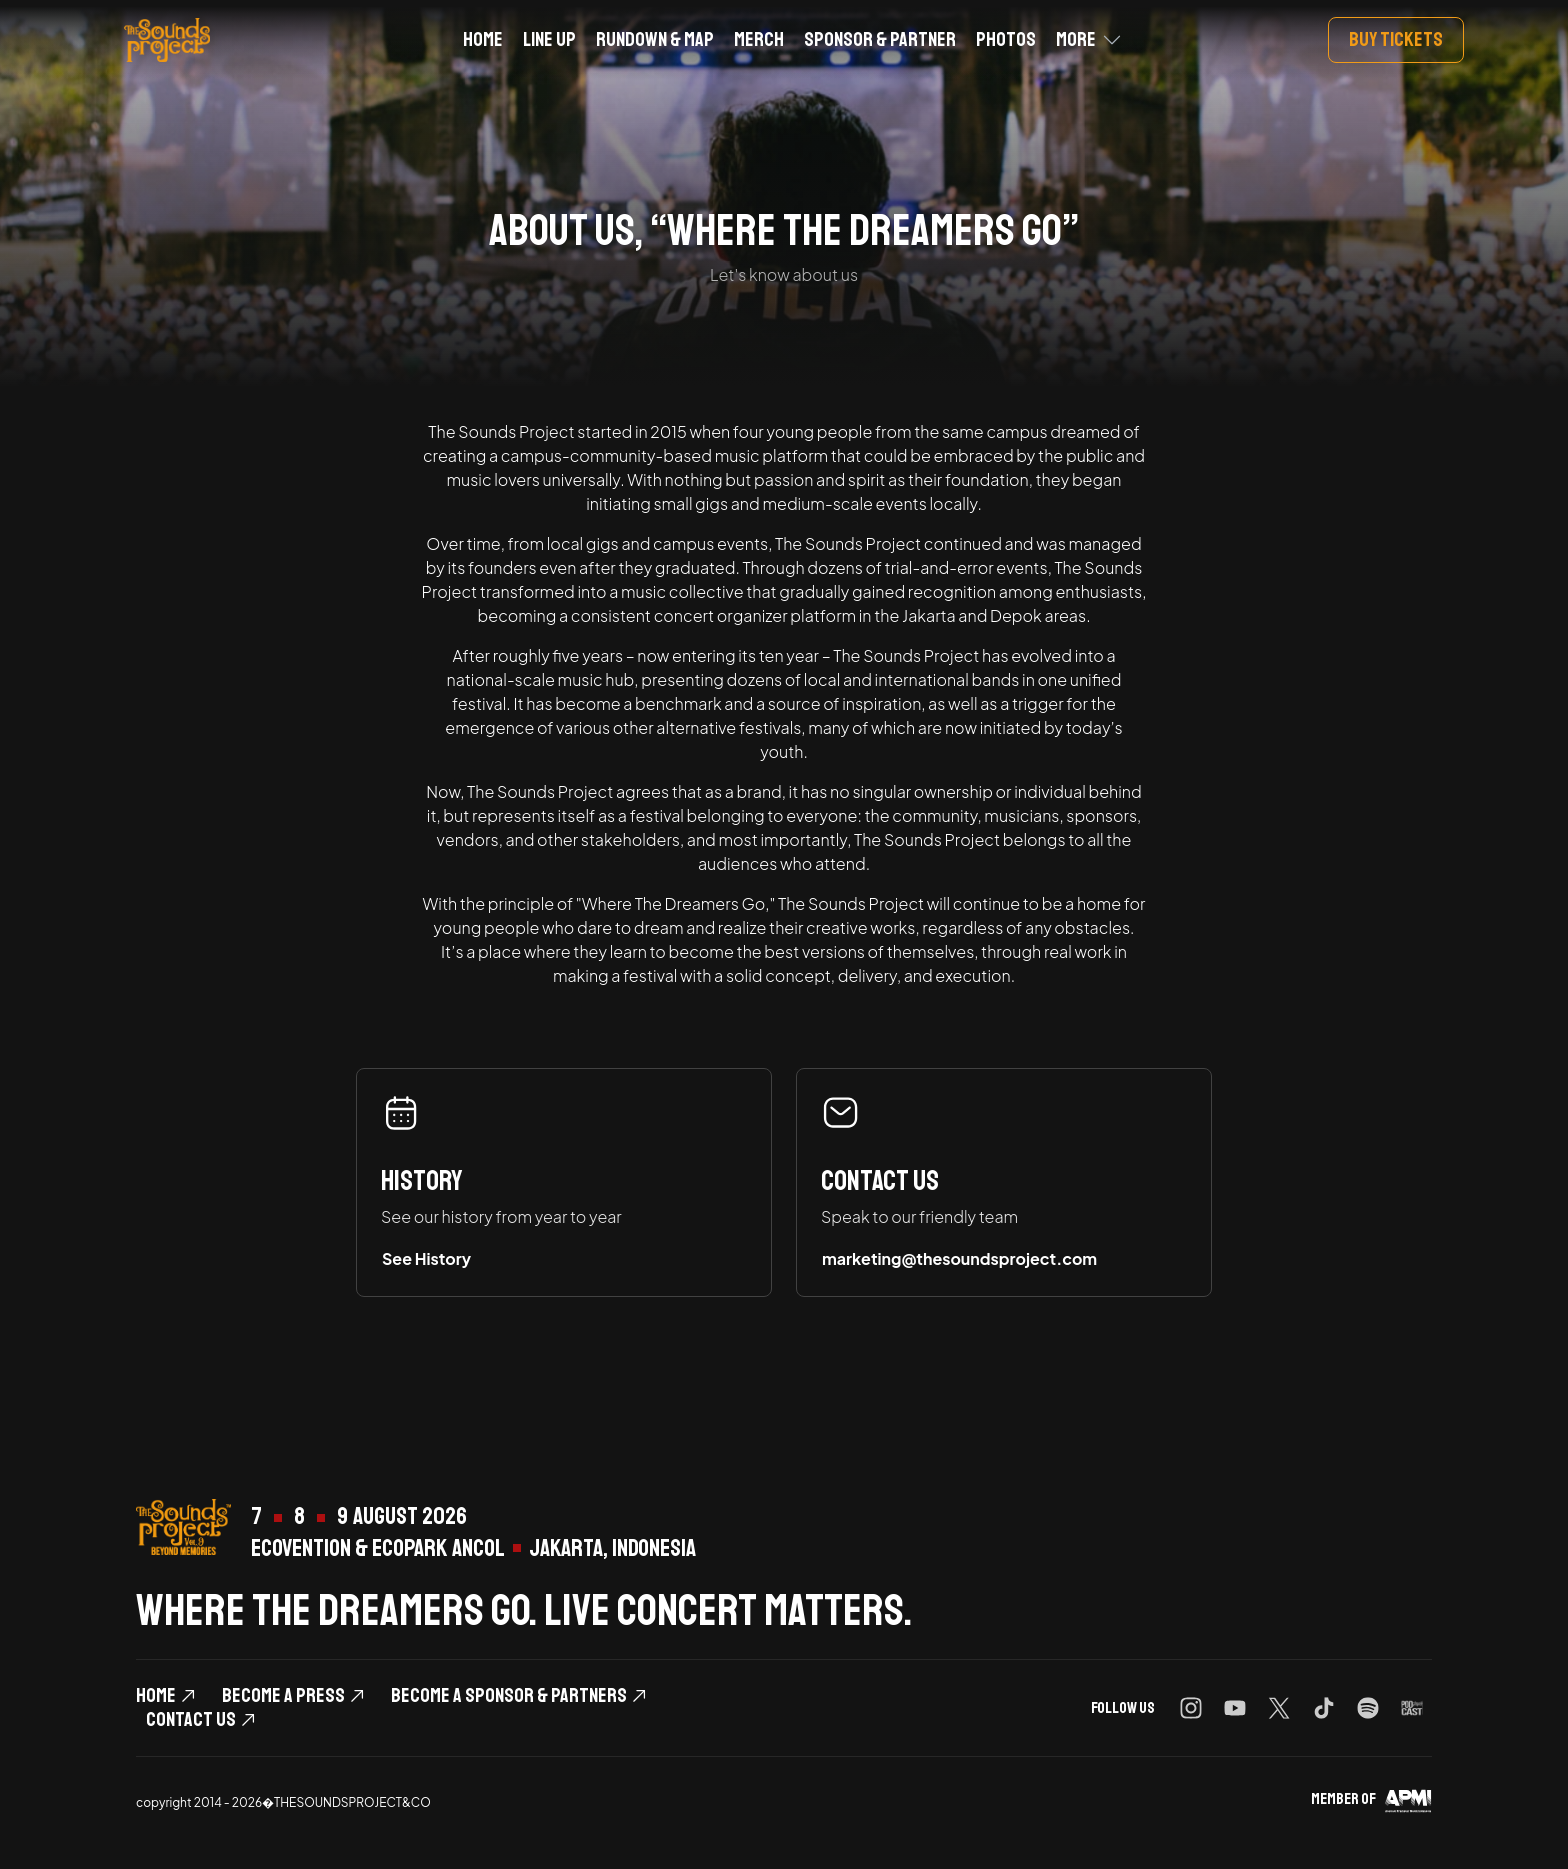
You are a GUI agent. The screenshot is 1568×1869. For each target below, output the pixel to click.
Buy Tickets (1396, 39)
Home (156, 1696)
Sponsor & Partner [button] (880, 39)
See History (426, 1258)
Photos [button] (1006, 39)
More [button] (1076, 39)
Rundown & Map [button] (655, 39)
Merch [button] (759, 39)
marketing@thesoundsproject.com (959, 1258)
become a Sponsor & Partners (509, 1696)
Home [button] (483, 39)
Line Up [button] (549, 39)
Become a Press (283, 1696)
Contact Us (191, 1720)
